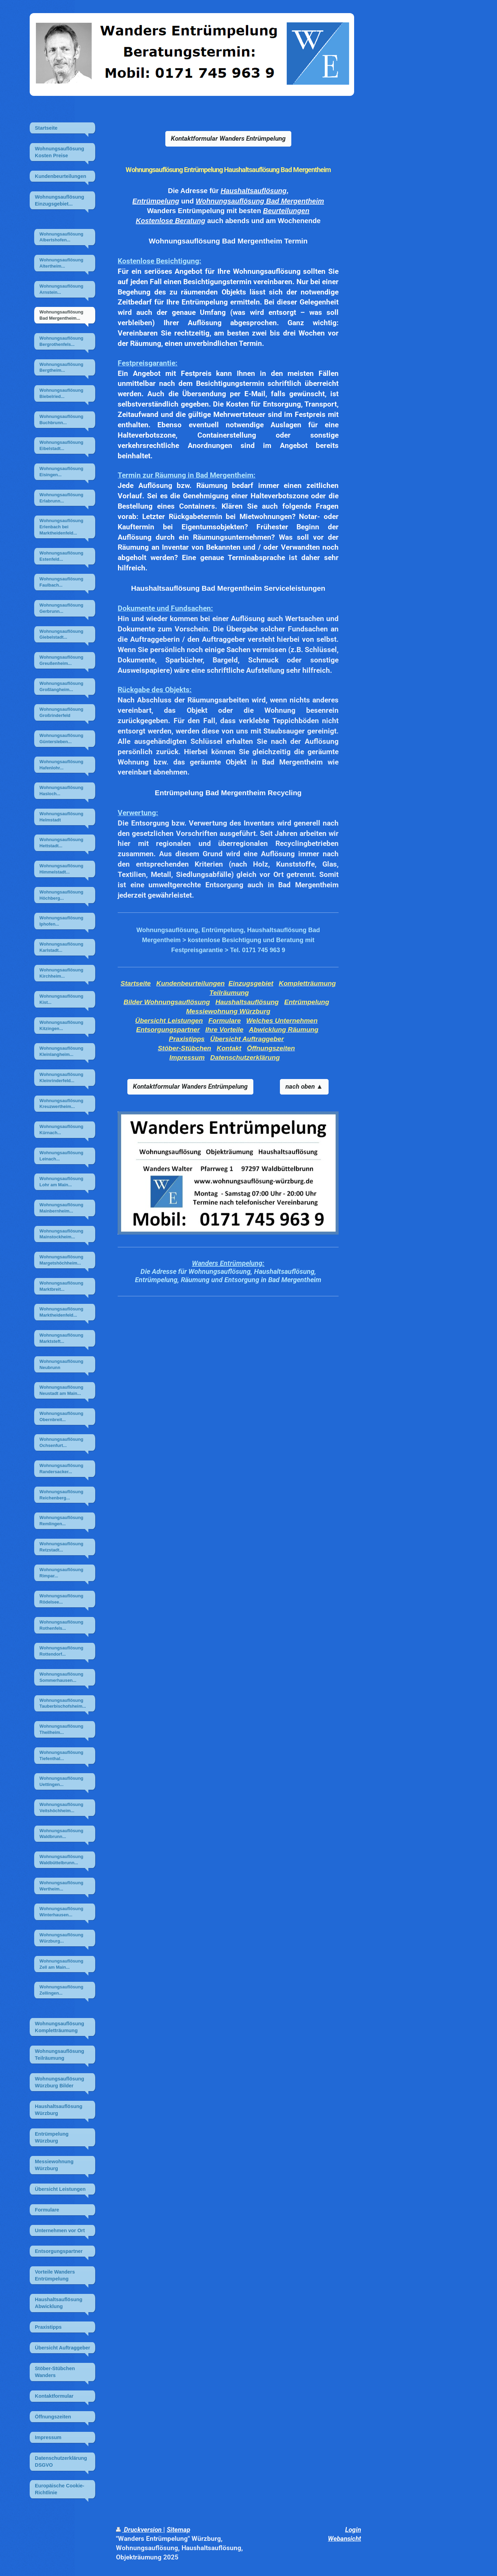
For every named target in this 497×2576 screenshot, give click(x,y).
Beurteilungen (286, 210)
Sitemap (178, 2530)
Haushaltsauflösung (253, 190)
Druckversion (139, 2530)
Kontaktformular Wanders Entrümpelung (228, 138)
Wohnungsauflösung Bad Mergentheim (260, 201)
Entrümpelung (156, 201)
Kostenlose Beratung (170, 220)
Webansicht (344, 2539)
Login (353, 2530)
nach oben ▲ (304, 1086)
